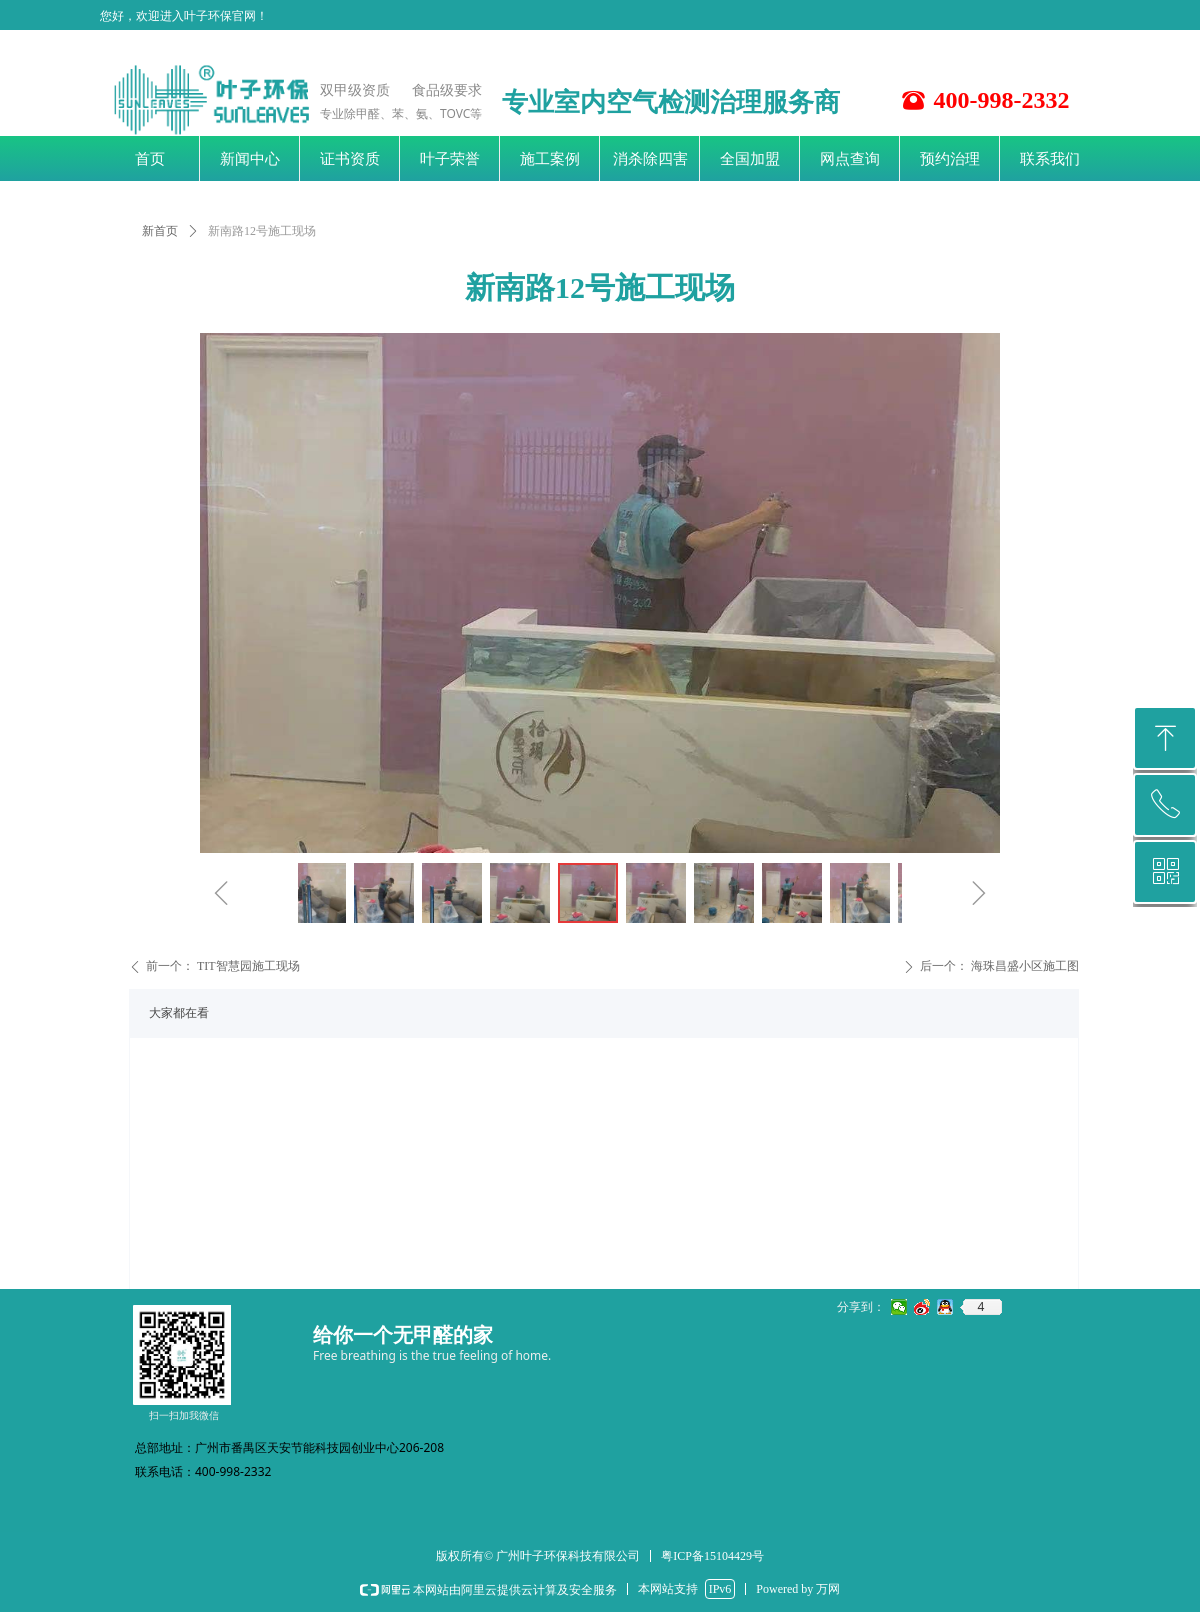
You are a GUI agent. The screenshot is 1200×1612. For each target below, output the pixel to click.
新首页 (160, 231)
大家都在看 (179, 1013)
